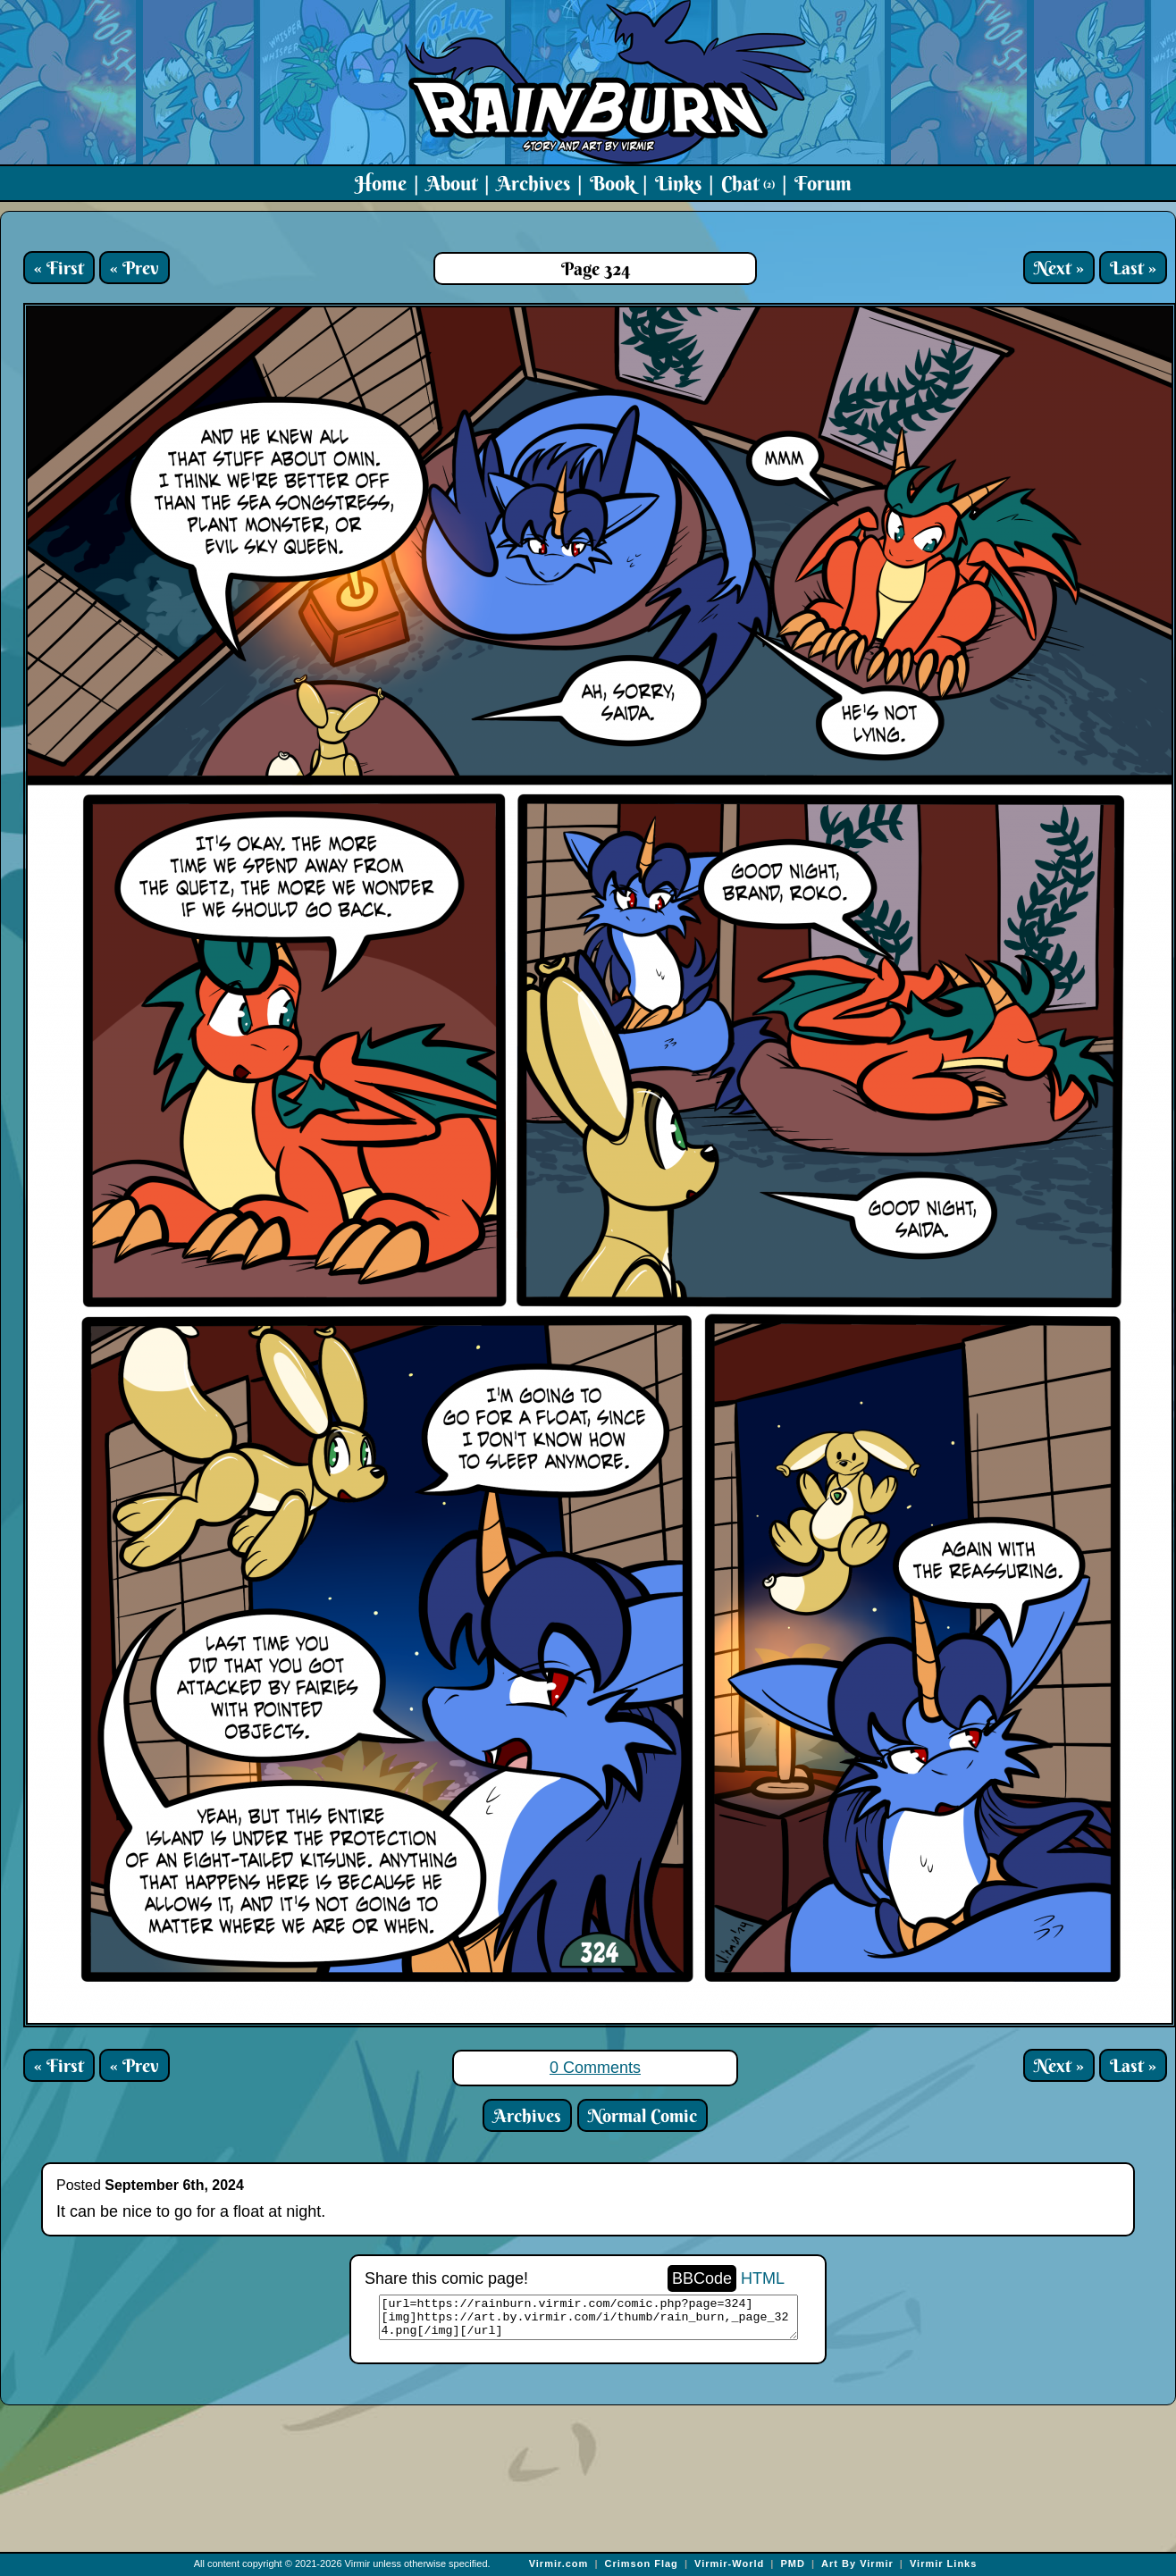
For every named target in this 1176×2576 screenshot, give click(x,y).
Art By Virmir (857, 2563)
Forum (823, 183)
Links (678, 183)
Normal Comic (642, 2115)
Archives (533, 183)
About (451, 183)
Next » (1059, 267)
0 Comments (595, 2068)
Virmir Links (943, 2563)
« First (59, 267)
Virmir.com (559, 2563)
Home (381, 183)
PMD (792, 2563)
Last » (1133, 267)
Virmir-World (729, 2563)
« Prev (134, 267)
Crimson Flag (641, 2563)
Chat (748, 183)
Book (612, 183)
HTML (763, 2278)
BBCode (702, 2278)
